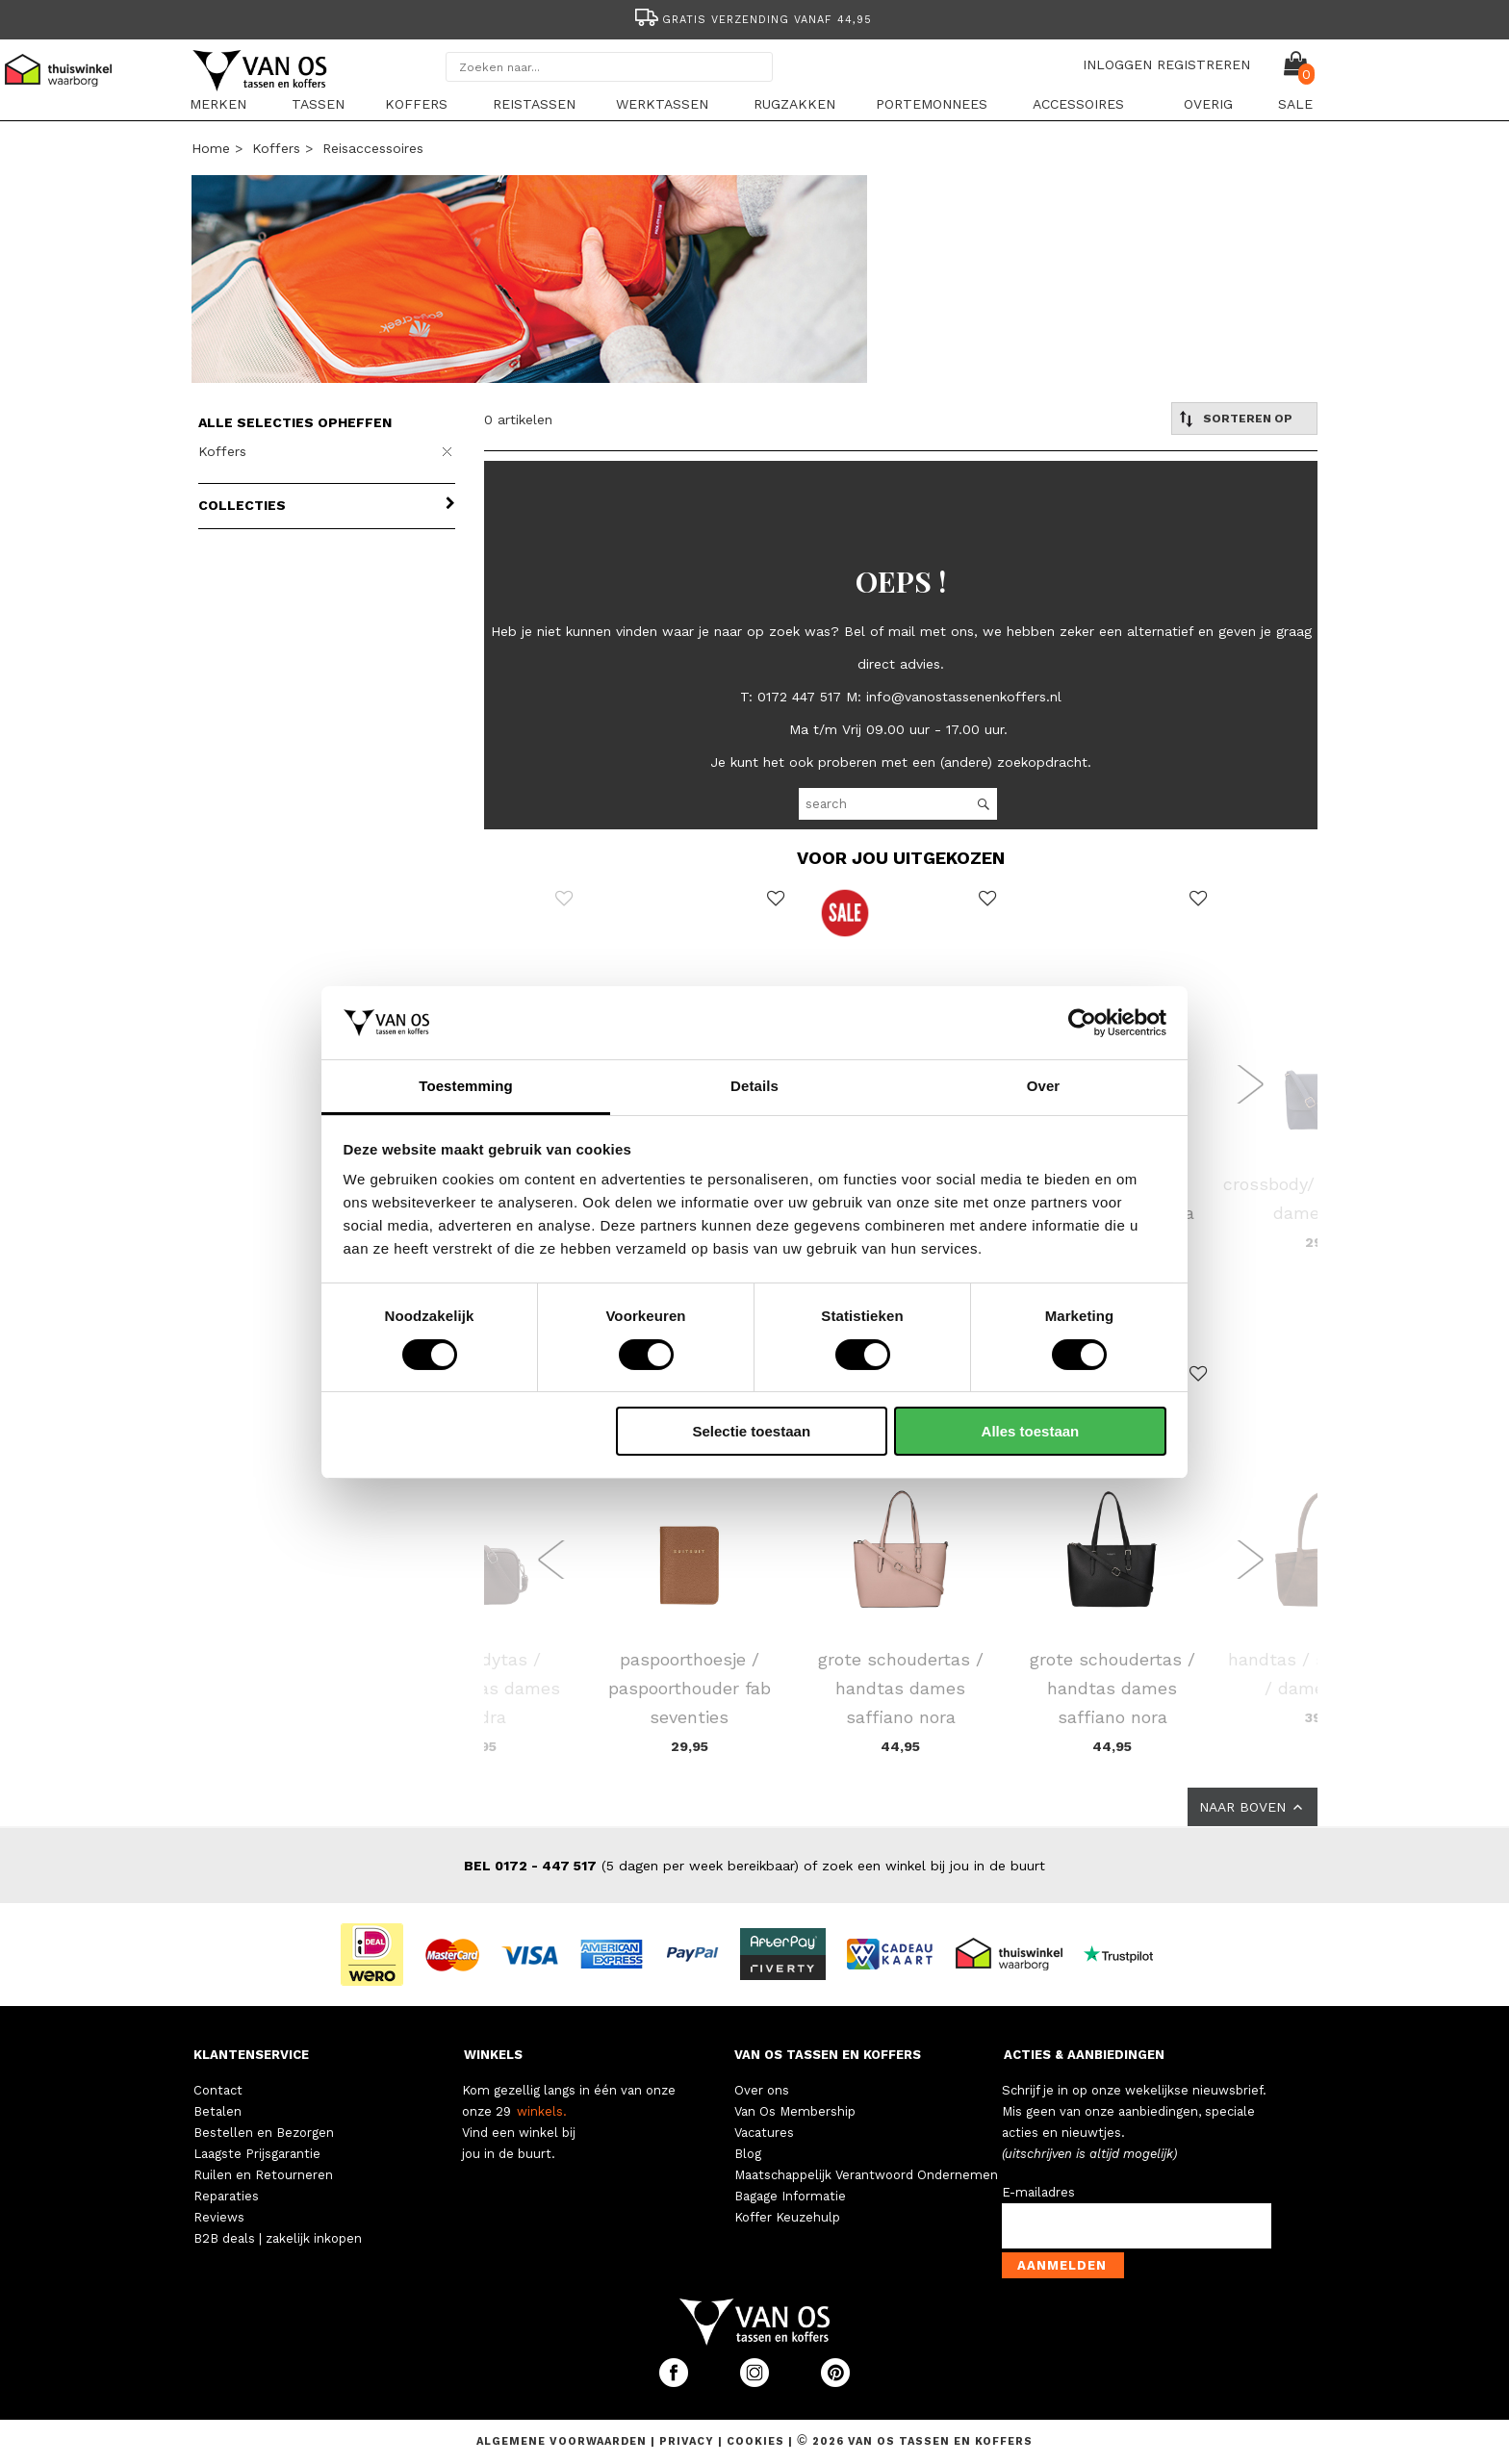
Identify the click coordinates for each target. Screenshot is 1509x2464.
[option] (754, 18)
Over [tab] (1044, 1086)
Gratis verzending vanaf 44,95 (752, 19)
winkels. (542, 2111)
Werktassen (662, 104)
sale (1295, 104)
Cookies (755, 2441)
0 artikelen (518, 419)
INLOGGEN (1117, 64)
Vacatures (764, 2132)
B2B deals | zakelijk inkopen (277, 2238)
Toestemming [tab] (466, 1086)
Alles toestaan (1031, 1431)
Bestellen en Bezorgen (263, 2132)
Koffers (416, 104)
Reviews (218, 2217)
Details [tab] (754, 1086)
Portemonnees (931, 104)
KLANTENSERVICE (251, 2054)
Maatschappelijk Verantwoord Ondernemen (866, 2175)
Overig (1208, 104)
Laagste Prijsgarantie (256, 2153)
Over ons (761, 2090)
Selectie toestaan (752, 1431)
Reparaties (226, 2196)
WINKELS (493, 2054)
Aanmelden (1062, 2265)
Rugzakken (794, 104)
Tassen (318, 104)
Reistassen (534, 104)
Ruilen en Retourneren (263, 2175)
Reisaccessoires (372, 148)
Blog (747, 2153)
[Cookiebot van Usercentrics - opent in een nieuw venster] (1082, 1022)
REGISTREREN (1203, 64)
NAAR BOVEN (1252, 1807)
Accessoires (1078, 104)
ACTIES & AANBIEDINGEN (1084, 2054)
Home (211, 148)
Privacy (688, 2441)
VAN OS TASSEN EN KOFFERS (827, 2054)
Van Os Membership (795, 2111)
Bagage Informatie (790, 2196)
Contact (218, 2090)
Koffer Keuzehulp (787, 2217)
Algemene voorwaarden (563, 2441)
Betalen (217, 2111)
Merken (218, 104)
